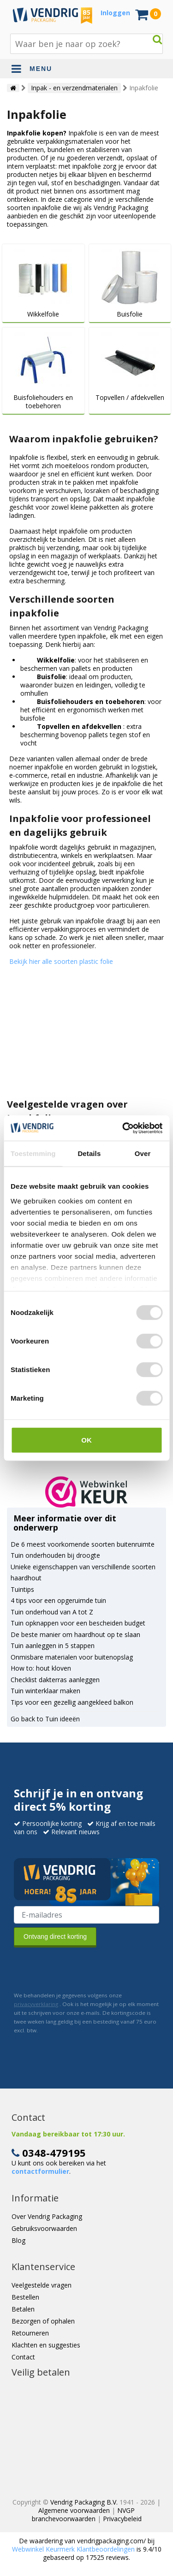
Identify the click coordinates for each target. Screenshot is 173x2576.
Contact (23, 2357)
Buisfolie (130, 314)
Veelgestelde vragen (42, 2285)
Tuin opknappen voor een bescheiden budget (78, 1623)
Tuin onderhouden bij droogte (55, 1555)
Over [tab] (143, 1153)
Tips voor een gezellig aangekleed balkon (72, 1702)
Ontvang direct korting (55, 1936)
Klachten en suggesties (46, 2345)
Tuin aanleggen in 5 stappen (53, 1645)
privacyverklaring (36, 2004)
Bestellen (25, 2297)
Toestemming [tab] (33, 1153)
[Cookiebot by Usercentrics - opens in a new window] (123, 1128)
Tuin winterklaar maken (45, 1690)
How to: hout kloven (41, 1668)
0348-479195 (54, 2152)
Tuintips (22, 1589)
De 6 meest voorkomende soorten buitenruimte (83, 1544)
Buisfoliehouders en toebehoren (43, 401)
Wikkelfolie (43, 314)
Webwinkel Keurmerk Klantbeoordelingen (73, 2549)
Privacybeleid (122, 2518)
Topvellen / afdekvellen (129, 397)
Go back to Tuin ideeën (45, 1718)
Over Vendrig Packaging (47, 2216)
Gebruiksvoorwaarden (44, 2228)
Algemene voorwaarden (74, 2510)
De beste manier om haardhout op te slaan (75, 1634)
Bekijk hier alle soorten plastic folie (61, 961)
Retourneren (30, 2333)
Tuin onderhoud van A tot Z (52, 1612)
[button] (86, 1492)
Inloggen (115, 12)
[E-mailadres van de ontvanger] (86, 1915)
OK (86, 1440)
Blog (18, 2240)
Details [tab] (89, 1153)
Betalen (23, 2309)
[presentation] (84, 1969)
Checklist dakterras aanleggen (55, 1679)
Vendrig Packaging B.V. (84, 2502)
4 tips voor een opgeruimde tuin (58, 1600)
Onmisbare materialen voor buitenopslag (72, 1657)
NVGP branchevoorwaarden (83, 2514)
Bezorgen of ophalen (43, 2321)
